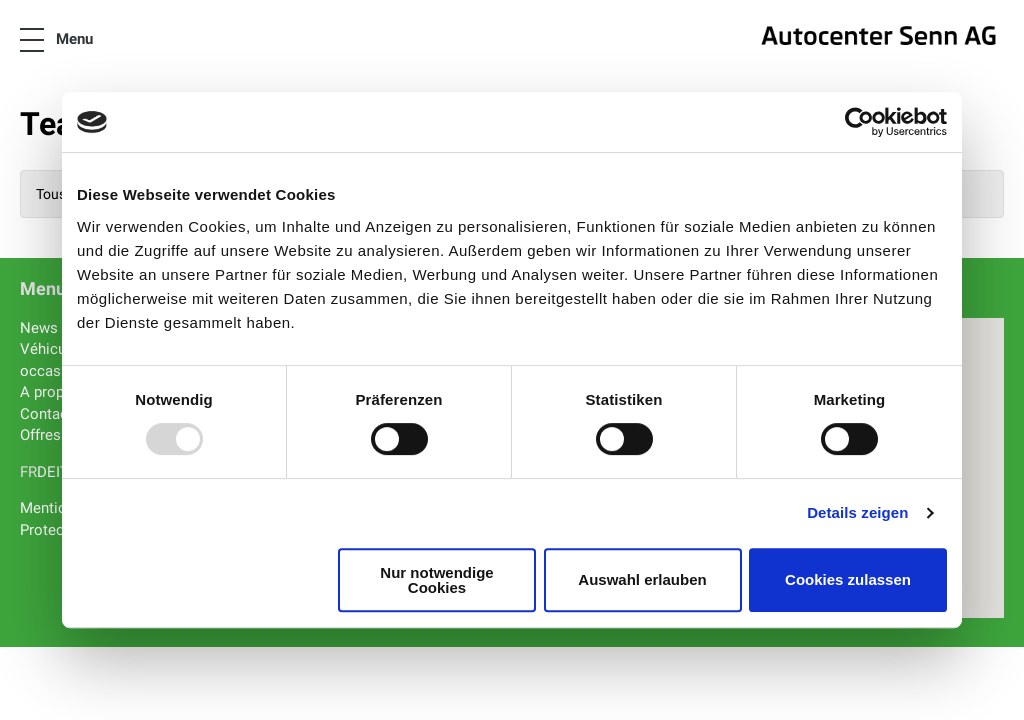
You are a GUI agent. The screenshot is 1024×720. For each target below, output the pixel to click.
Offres (40, 435)
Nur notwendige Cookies (436, 580)
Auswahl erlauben (642, 579)
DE (46, 472)
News (39, 328)
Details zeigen (857, 512)
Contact (46, 414)
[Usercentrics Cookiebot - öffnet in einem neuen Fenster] (859, 122)
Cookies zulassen (848, 579)
